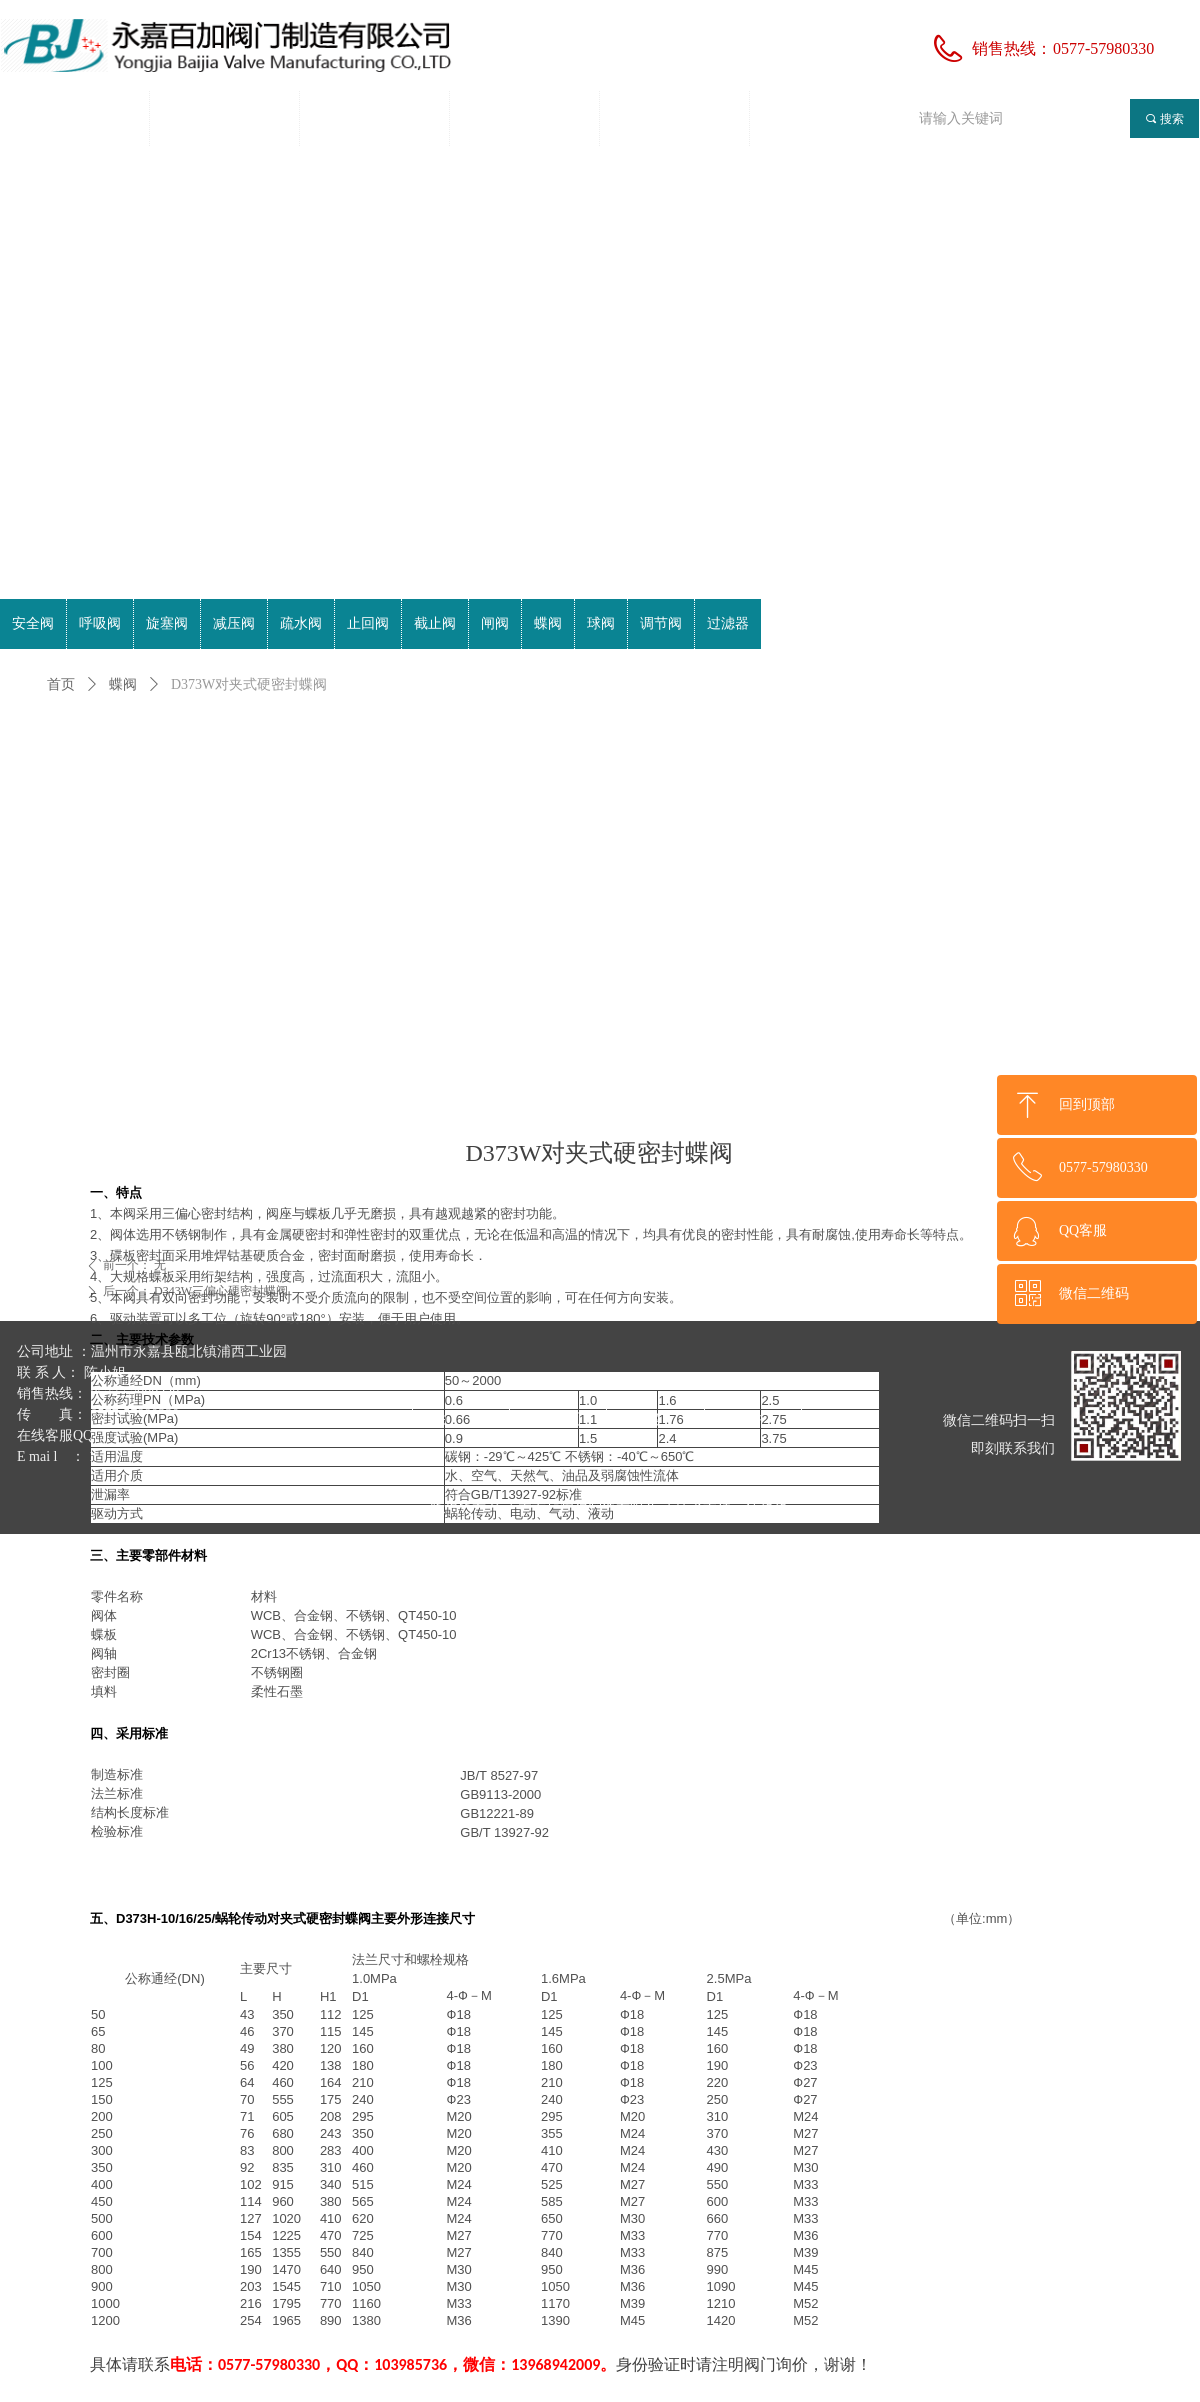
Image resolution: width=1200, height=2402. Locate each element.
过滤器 (728, 623)
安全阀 (33, 623)
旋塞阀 (167, 623)
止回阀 (368, 623)
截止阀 (435, 623)
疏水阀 (301, 623)
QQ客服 (1083, 1230)
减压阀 (234, 623)
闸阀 (495, 623)
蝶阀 (123, 684)
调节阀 (661, 623)
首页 (61, 684)
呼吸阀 (100, 623)
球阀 (601, 623)
